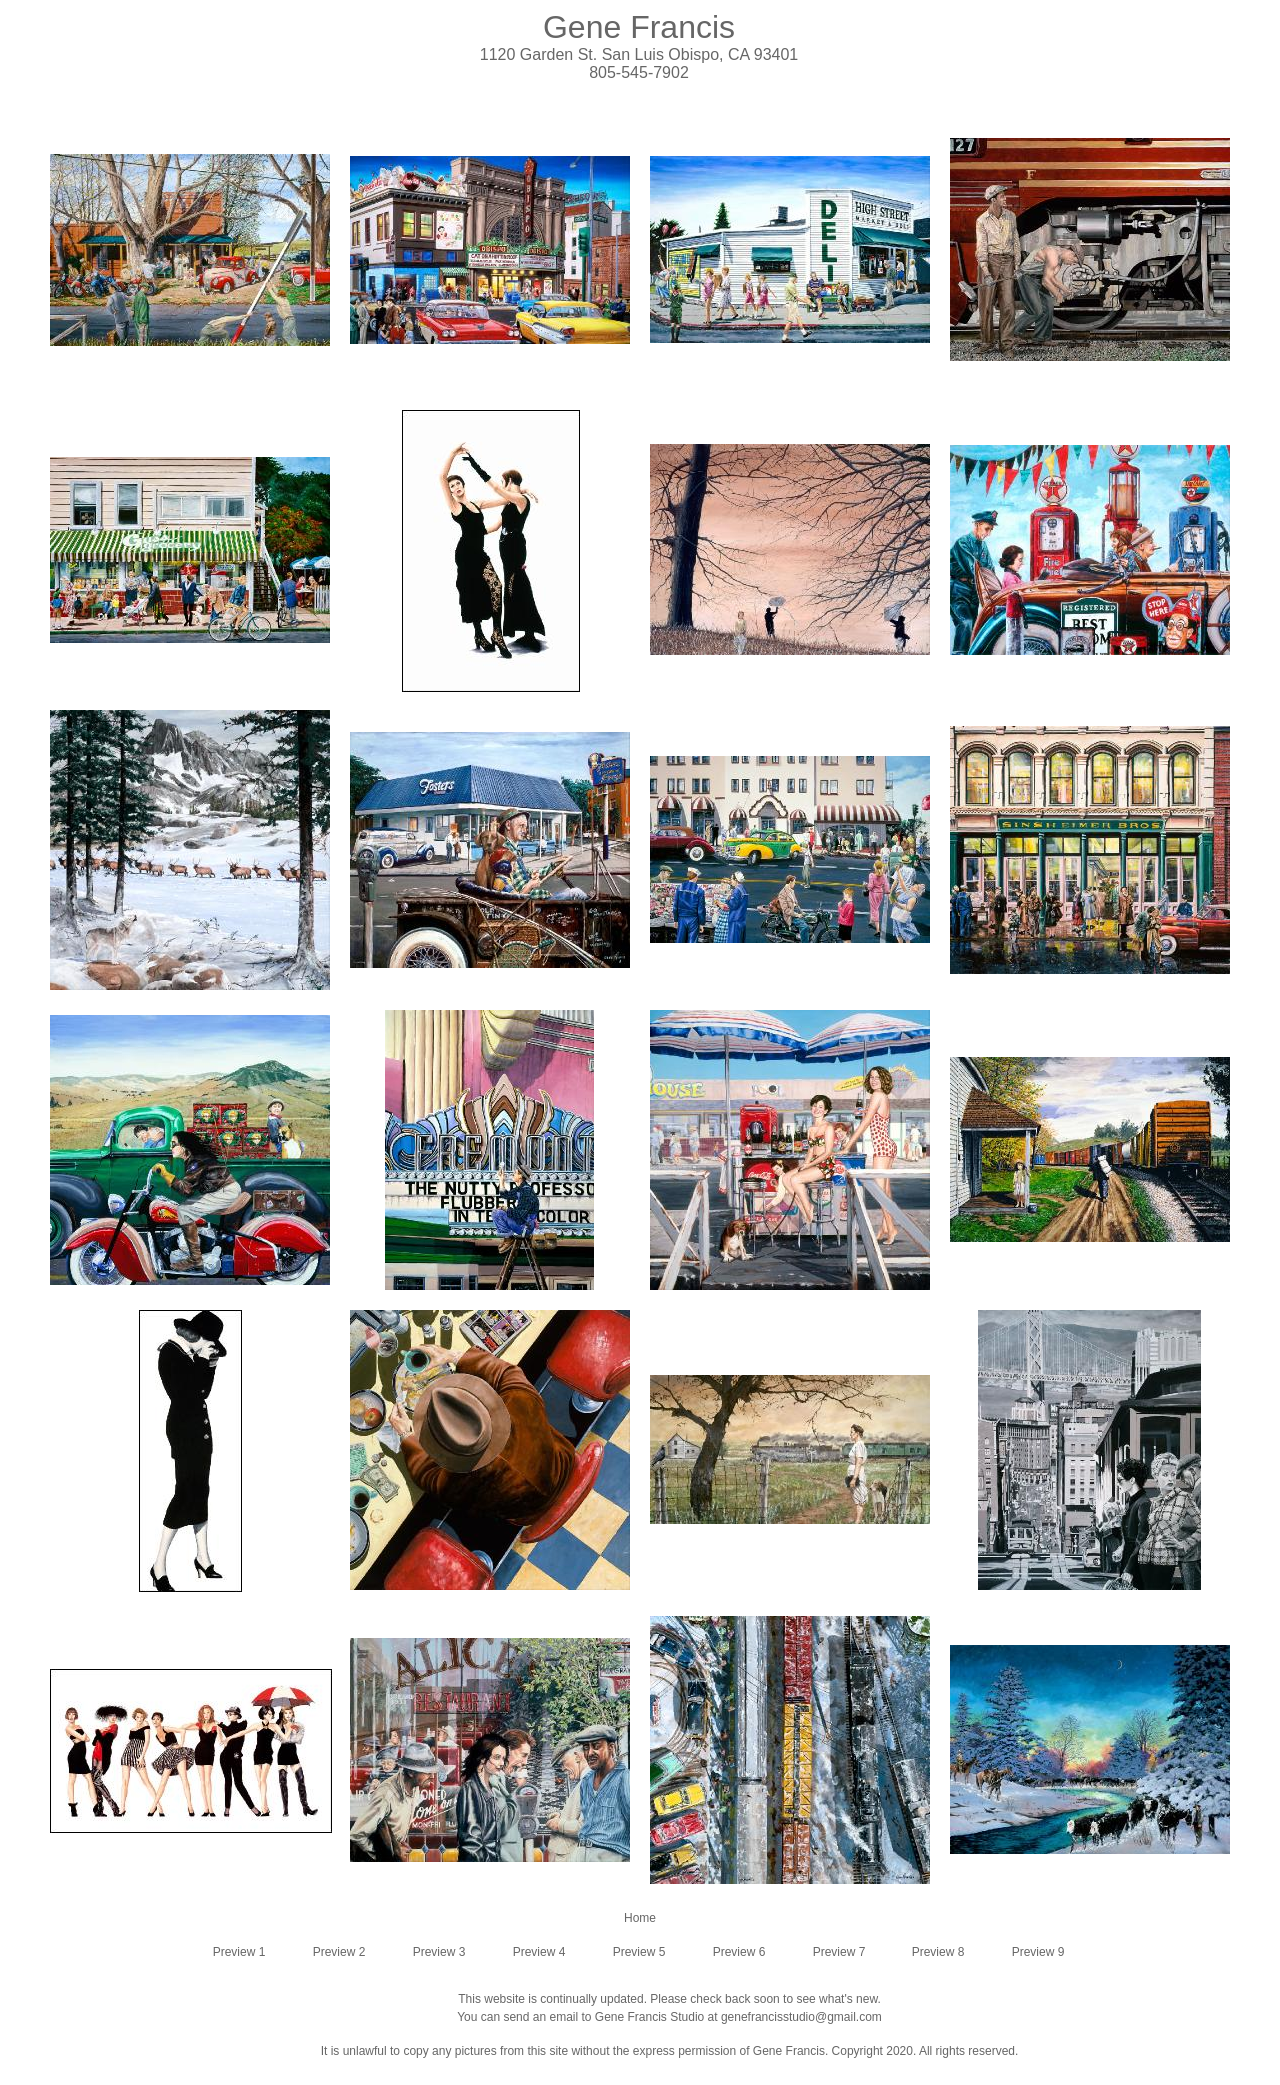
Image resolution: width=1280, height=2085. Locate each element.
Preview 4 (539, 1952)
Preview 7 (839, 1952)
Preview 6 (739, 1952)
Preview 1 (239, 1952)
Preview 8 (938, 1952)
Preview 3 (439, 1952)
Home (640, 1918)
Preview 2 (339, 1952)
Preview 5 (639, 1952)
